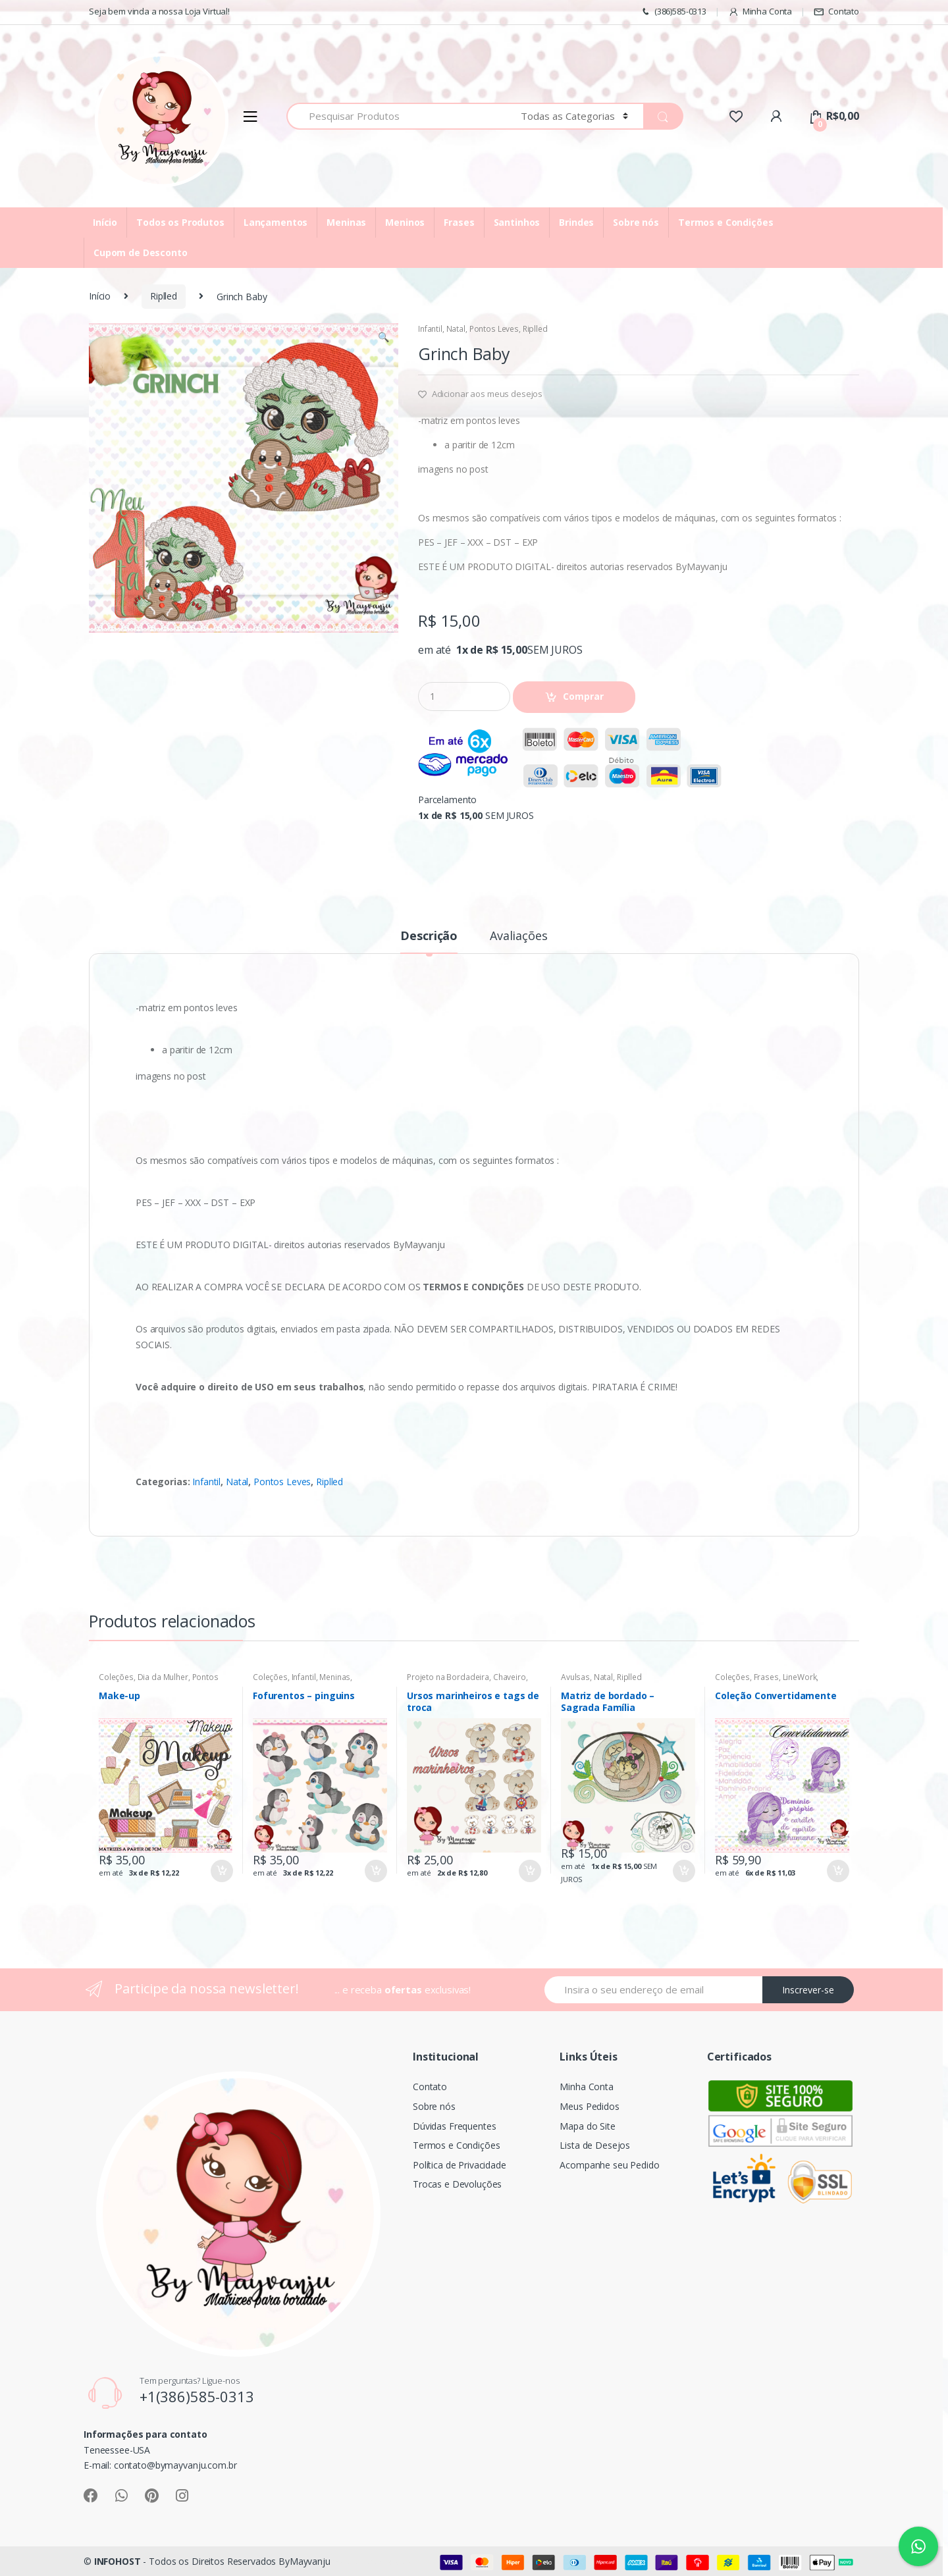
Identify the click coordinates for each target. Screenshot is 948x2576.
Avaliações (519, 936)
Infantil (430, 328)
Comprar (583, 696)
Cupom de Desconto (140, 252)
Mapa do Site (587, 2126)
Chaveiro (509, 1677)
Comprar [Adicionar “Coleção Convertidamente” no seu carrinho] (837, 1871)
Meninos (405, 222)
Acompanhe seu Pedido (609, 2165)
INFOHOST (117, 2561)
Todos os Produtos (180, 222)
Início (105, 222)
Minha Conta (760, 11)
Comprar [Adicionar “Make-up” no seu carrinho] (221, 1871)
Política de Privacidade (459, 2165)
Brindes (576, 222)
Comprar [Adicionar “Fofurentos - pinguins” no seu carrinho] (375, 1871)
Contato (836, 11)
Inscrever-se (808, 1990)
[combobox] (396, 116)
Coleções (116, 1677)
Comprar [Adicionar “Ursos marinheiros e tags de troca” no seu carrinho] (529, 1871)
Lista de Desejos (595, 2145)
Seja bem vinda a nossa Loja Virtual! (159, 11)
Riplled (163, 296)
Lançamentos (275, 222)
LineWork (800, 1677)
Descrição (429, 936)
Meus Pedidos (589, 2106)
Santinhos (517, 222)
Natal (455, 328)
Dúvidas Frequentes (454, 2126)
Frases (459, 222)
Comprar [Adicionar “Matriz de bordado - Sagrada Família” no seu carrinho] (683, 1871)
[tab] (429, 941)
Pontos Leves (494, 328)
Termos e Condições (725, 222)
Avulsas (575, 1677)
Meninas (346, 222)
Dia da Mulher (163, 1677)
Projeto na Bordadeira (448, 1677)
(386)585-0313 (673, 11)
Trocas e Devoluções (457, 2184)
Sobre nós (636, 222)
